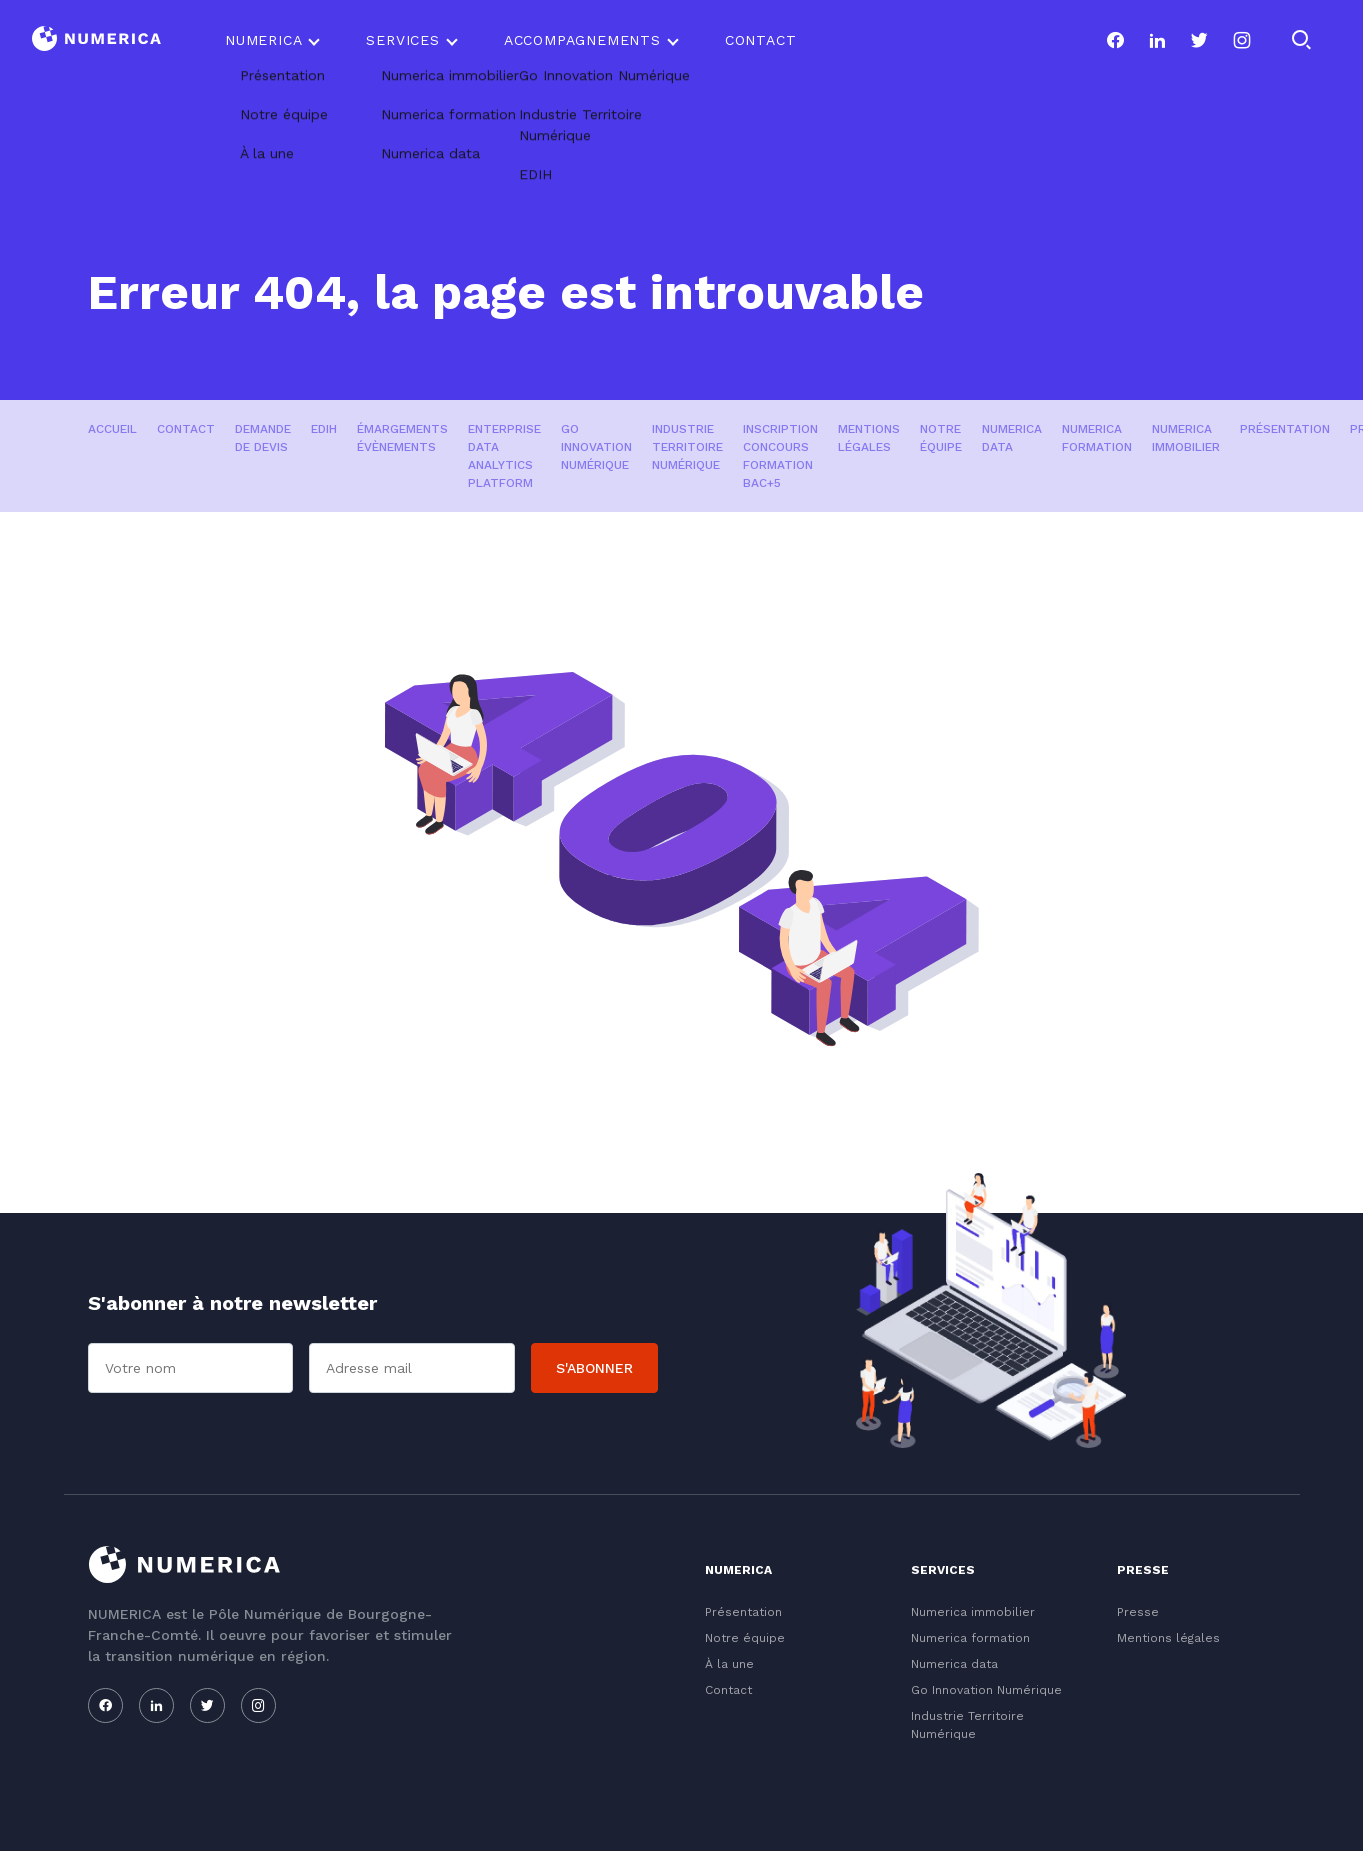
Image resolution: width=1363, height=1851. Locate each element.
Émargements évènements (402, 438)
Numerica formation (1097, 438)
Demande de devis (263, 438)
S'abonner (594, 1368)
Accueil (112, 429)
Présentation (1285, 429)
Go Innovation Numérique (596, 447)
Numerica (263, 40)
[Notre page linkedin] (1157, 40)
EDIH (324, 429)
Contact (761, 40)
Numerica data (1012, 438)
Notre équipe (941, 438)
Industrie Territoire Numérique (687, 447)
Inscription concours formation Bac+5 (780, 456)
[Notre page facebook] (1115, 40)
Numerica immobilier (1186, 438)
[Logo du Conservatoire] (96, 40)
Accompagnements (582, 40)
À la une (729, 1664)
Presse (1138, 1612)
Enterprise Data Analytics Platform (504, 456)
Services (402, 40)
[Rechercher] (1301, 40)
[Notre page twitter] (1199, 40)
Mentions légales (869, 438)
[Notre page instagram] (1242, 40)
